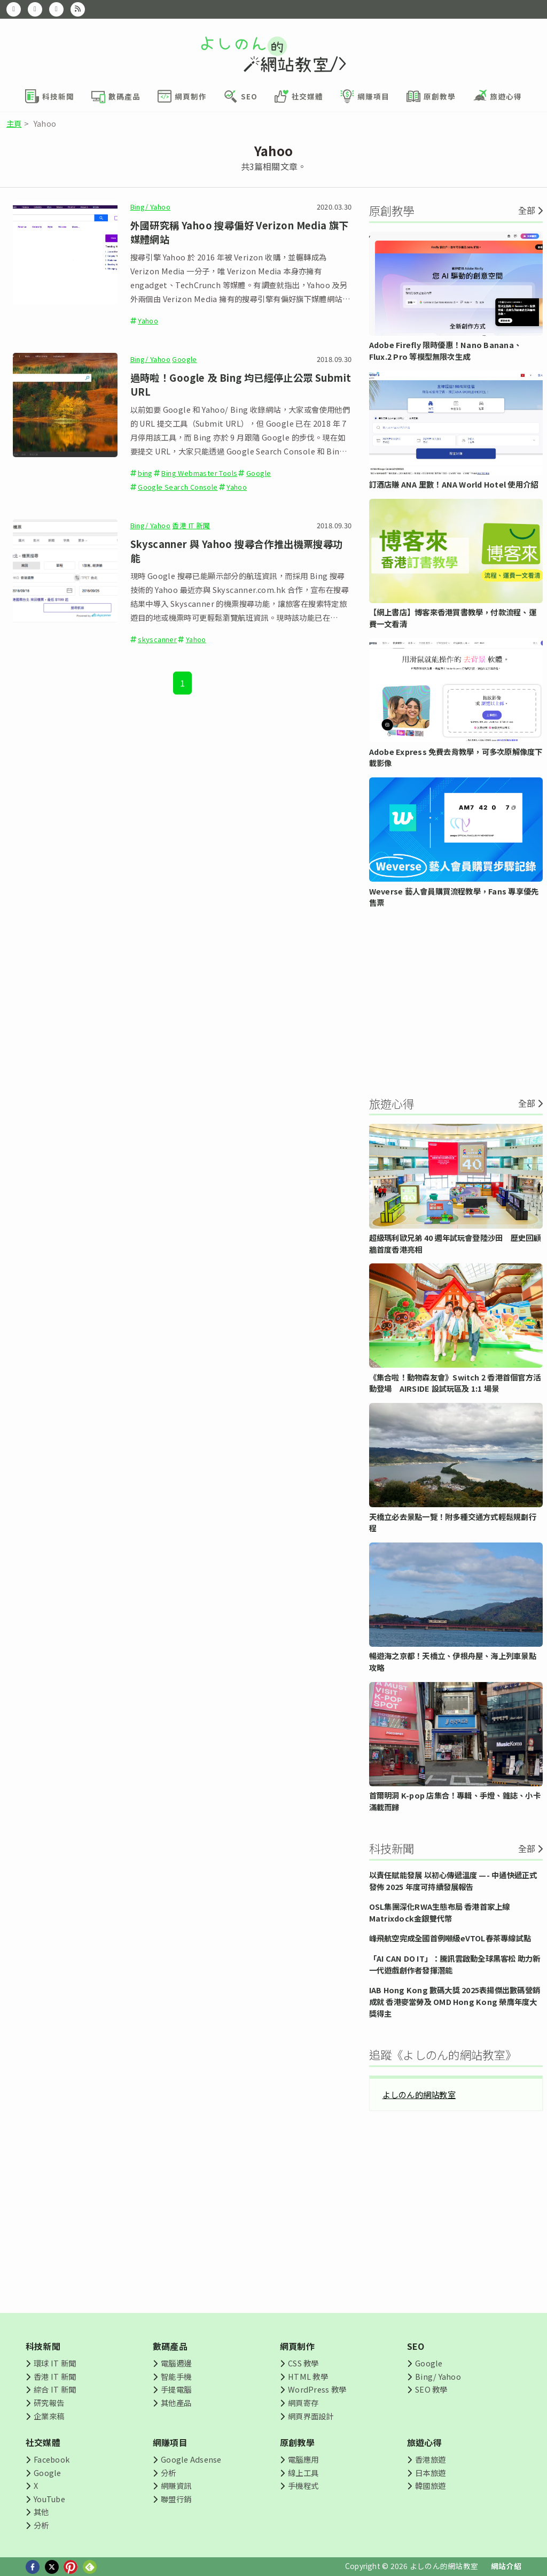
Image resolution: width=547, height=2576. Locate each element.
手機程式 (303, 2485)
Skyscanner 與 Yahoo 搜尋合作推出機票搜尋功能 (236, 551)
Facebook (51, 2459)
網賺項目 (170, 2442)
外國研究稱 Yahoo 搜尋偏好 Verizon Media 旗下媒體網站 (239, 232)
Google (184, 359)
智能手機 (176, 2376)
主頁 (13, 123)
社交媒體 (43, 2442)
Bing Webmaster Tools (199, 473)
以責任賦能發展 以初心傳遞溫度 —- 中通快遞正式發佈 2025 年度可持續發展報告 (453, 1880)
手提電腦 (176, 2389)
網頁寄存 (303, 2402)
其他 (41, 2511)
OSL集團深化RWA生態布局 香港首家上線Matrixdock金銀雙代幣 (439, 1912)
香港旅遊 (430, 2459)
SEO (416, 2346)
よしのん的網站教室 (419, 2094)
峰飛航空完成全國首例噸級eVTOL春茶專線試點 (450, 1937)
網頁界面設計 (310, 2415)
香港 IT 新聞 (191, 525)
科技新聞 (43, 2346)
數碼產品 (170, 2346)
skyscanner (157, 639)
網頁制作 (297, 2346)
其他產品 (176, 2402)
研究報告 (49, 2402)
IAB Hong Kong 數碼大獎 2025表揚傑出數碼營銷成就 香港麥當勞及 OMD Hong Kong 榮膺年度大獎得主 (454, 2001)
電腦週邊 (176, 2363)
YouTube (49, 2498)
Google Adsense (191, 2459)
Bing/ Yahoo (150, 207)
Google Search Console (177, 487)
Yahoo (148, 320)
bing (145, 473)
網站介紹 (506, 2565)
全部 (526, 210)
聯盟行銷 (176, 2498)
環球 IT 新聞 (55, 2363)
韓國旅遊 (430, 2485)
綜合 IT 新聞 (55, 2389)
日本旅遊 (430, 2472)
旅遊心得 (424, 2442)
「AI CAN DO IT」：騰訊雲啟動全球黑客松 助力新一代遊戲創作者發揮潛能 (455, 1964)
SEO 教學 (431, 2389)
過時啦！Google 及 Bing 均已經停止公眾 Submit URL (240, 384)
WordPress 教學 (317, 2389)
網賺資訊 (176, 2485)
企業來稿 (49, 2415)
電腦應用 (303, 2459)
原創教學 (297, 2442)
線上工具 (303, 2472)
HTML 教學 (308, 2376)
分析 (41, 2525)
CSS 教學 (303, 2363)
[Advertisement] (456, 1001)
